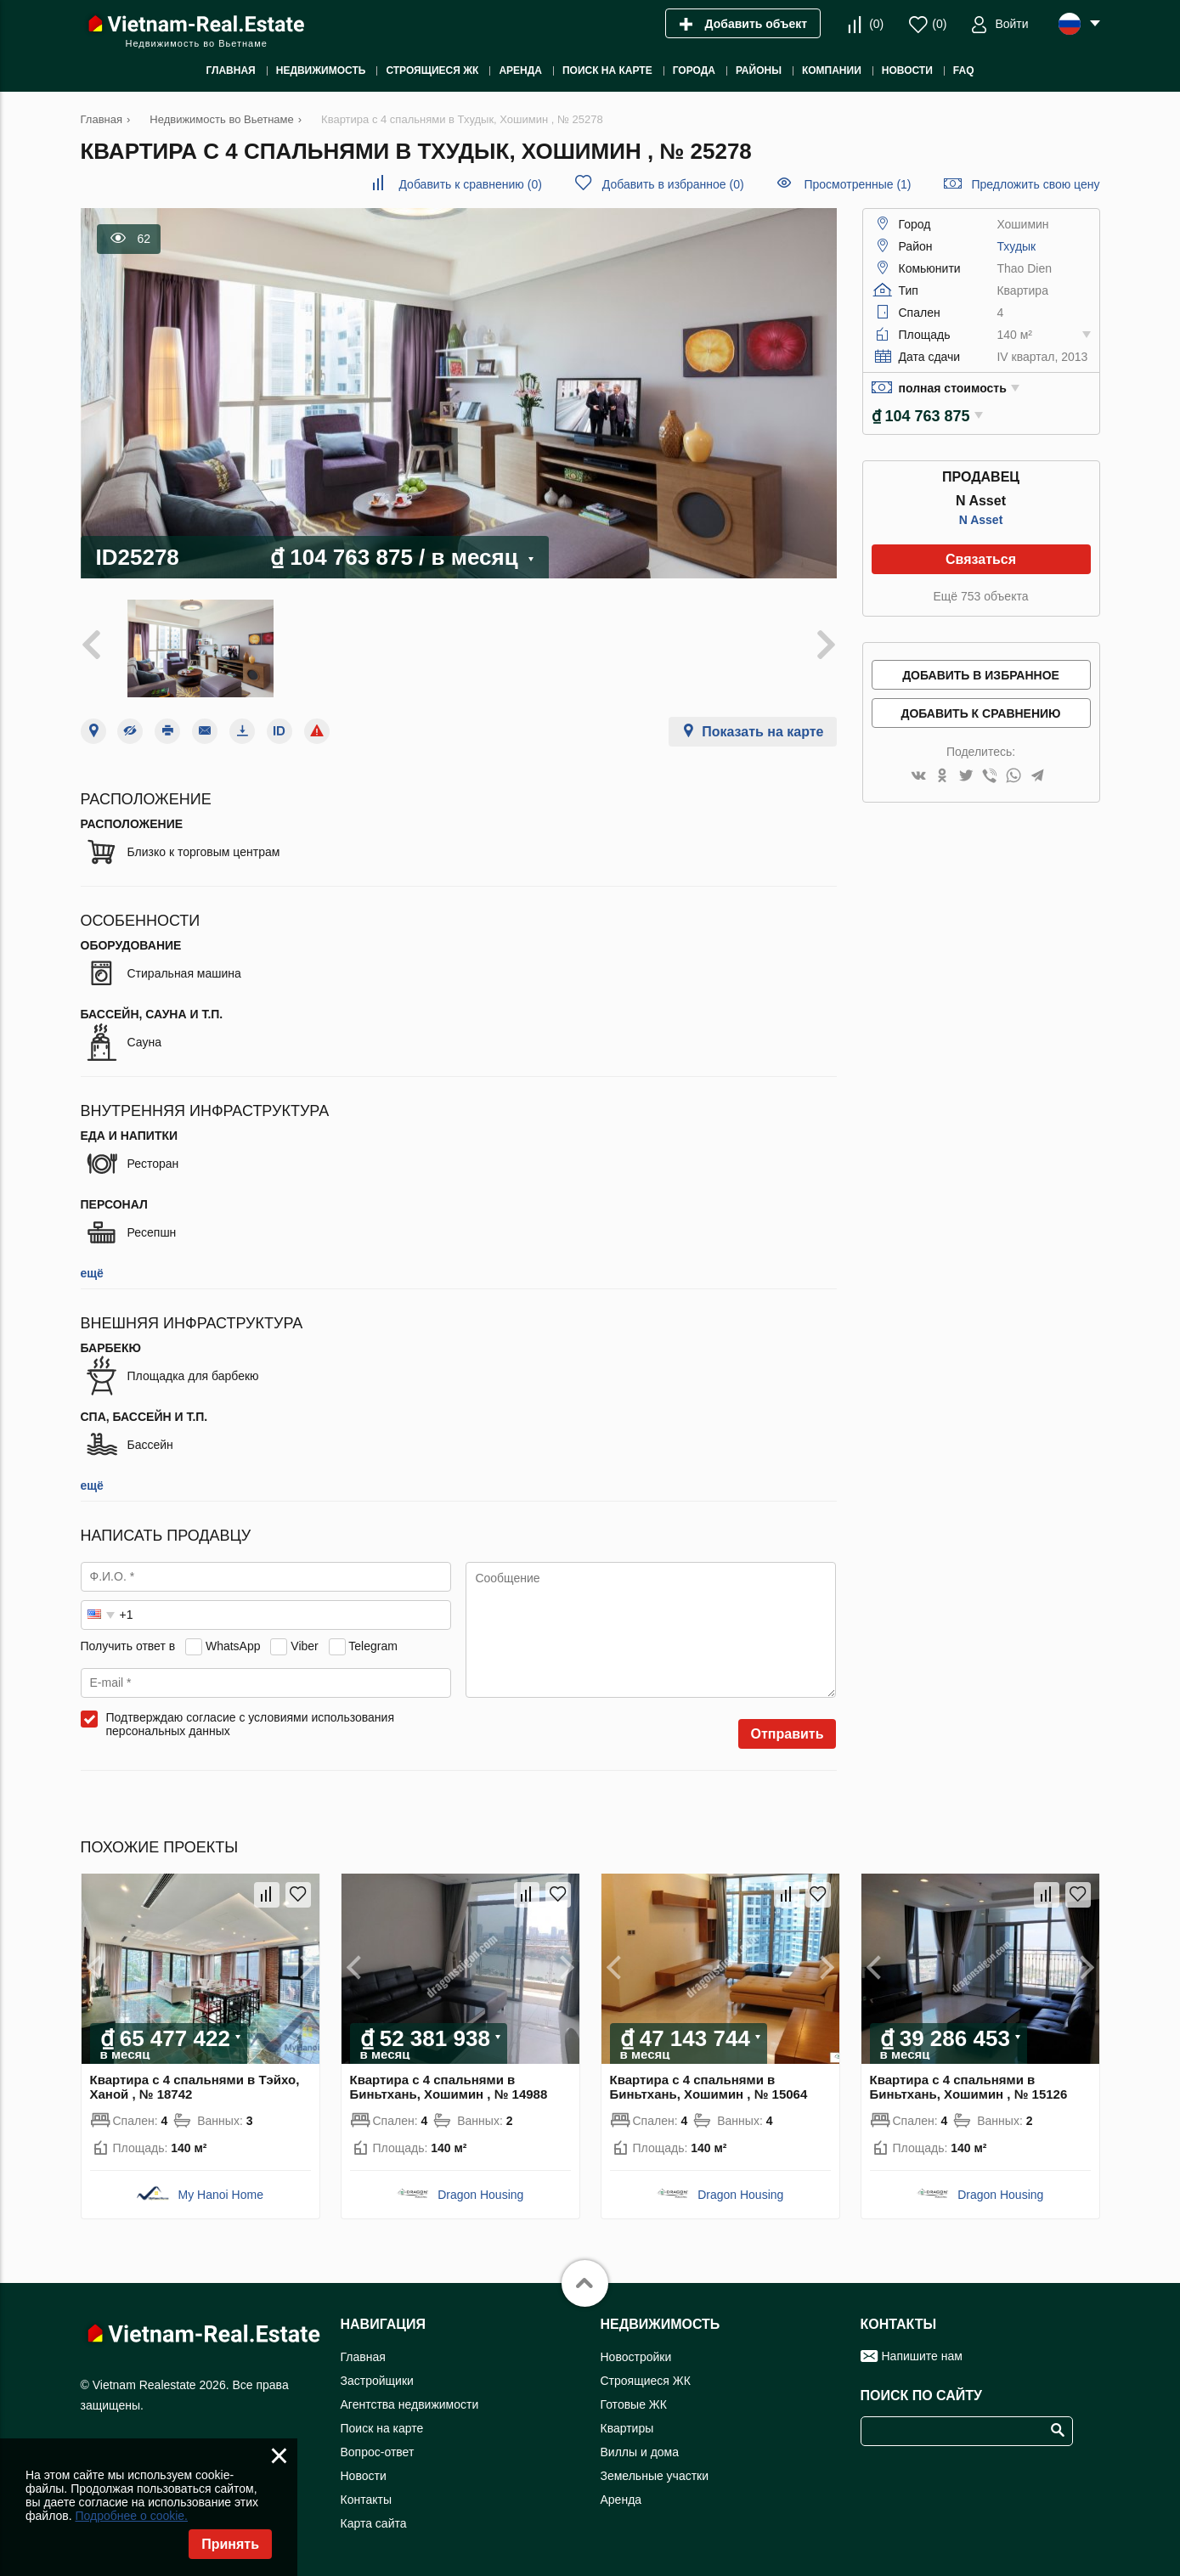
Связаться (981, 559)
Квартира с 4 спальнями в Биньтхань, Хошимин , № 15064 (709, 2086)
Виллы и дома (640, 2452)
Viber (304, 1646)
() (876, 24)
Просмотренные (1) (857, 184)
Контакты (366, 2499)
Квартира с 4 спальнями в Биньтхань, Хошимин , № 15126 (969, 2086)
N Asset (981, 520)
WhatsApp (233, 1646)
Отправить (787, 1734)
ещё (92, 1273)
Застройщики (377, 2380)
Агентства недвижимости (410, 2404)
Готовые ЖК (634, 2404)
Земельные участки (655, 2476)
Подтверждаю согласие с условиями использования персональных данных (250, 1724)
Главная (363, 2357)
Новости (364, 2476)
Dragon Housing (480, 2194)
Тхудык (1016, 246)
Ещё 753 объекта (981, 596)
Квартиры (627, 2428)
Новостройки (636, 2357)
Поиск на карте (382, 2428)
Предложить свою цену (1035, 184)
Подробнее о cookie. (131, 2515)
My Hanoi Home (220, 2194)
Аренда (621, 2499)
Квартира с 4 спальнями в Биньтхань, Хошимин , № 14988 (449, 2086)
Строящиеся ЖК (646, 2380)
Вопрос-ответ (378, 2452)
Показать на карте (762, 731)
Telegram (373, 1646)
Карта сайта (374, 2523)
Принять (230, 2544)
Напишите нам (922, 2356)
